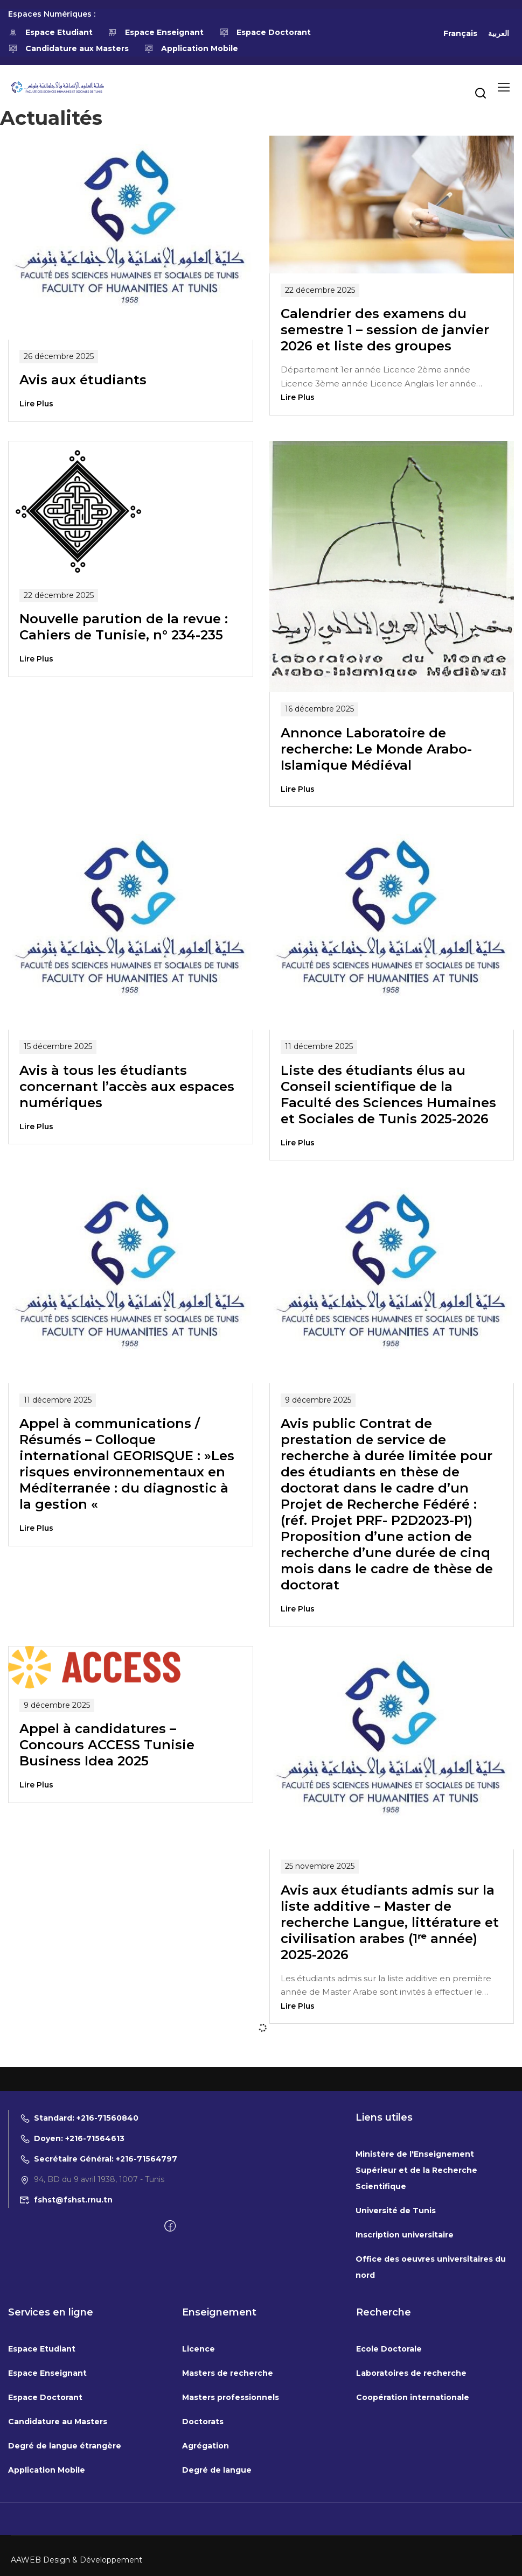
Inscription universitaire (405, 2235)
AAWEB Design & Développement (76, 2560)
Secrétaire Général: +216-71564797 (98, 2159)
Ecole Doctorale (389, 2349)
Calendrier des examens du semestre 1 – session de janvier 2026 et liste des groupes (385, 330)
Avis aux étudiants (83, 380)
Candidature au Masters (57, 2421)
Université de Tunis (396, 2210)
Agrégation (205, 2446)
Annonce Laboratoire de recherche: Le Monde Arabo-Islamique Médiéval (376, 749)
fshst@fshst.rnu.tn (66, 2200)
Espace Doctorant (265, 32)
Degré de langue (217, 2470)
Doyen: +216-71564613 (71, 2138)
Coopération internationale (412, 2397)
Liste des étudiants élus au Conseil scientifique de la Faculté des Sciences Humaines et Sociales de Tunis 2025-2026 (388, 1094)
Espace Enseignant (156, 32)
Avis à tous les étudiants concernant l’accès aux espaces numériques (126, 1086)
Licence (198, 2349)
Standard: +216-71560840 (78, 2118)
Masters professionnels (230, 2397)
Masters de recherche (227, 2373)
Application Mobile (191, 48)
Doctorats (203, 2421)
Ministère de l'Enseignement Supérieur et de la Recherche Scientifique (416, 2170)
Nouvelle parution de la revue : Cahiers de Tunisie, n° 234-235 (123, 627)
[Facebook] (170, 2227)
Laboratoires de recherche (411, 2373)
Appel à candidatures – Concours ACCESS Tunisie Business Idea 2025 (106, 1745)
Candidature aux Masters (68, 48)
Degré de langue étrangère (64, 2446)
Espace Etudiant (50, 32)
